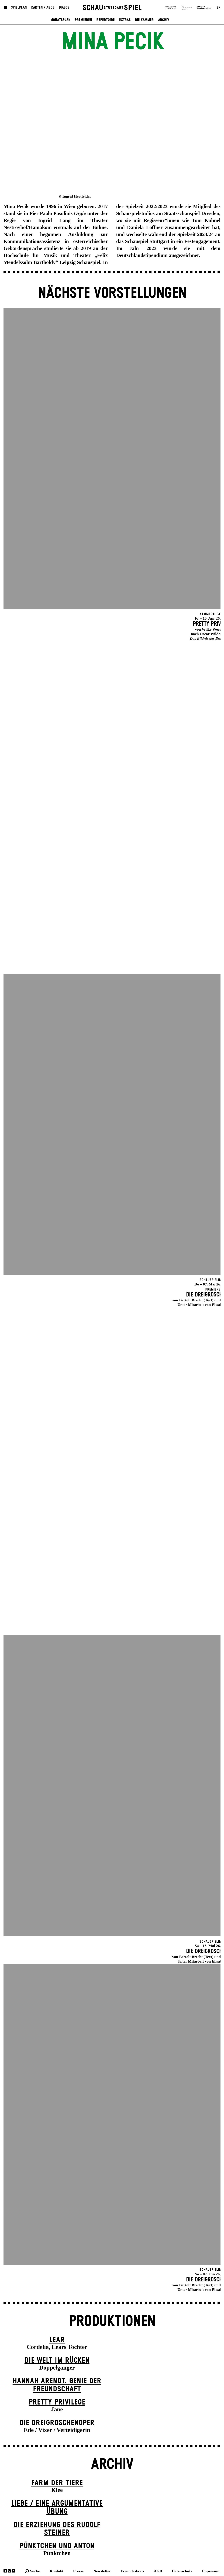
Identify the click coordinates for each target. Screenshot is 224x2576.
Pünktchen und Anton (57, 2546)
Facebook (5, 2571)
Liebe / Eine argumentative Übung (57, 2508)
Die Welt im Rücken (57, 2360)
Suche (35, 2571)
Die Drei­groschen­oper (57, 2423)
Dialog (64, 7)
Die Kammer (144, 20)
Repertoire (105, 20)
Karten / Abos (42, 7)
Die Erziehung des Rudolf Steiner (56, 2529)
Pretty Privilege (57, 2402)
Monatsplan (60, 20)
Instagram (9, 2571)
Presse (78, 2571)
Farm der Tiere (57, 2483)
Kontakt (56, 2571)
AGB (158, 2571)
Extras (125, 20)
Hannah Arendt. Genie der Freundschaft (57, 2385)
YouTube (13, 2571)
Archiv (163, 20)
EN (218, 7)
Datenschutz (182, 2571)
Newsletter (102, 2571)
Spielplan (19, 7)
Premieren (83, 20)
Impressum (211, 2571)
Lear (57, 2340)
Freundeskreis (132, 2571)
